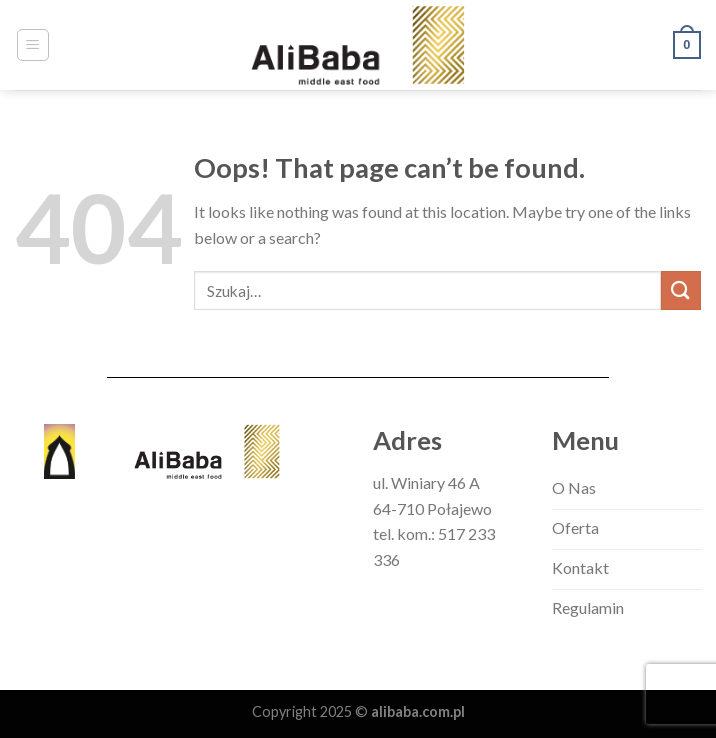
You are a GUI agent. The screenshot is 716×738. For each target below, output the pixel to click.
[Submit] (681, 290)
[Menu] (33, 45)
